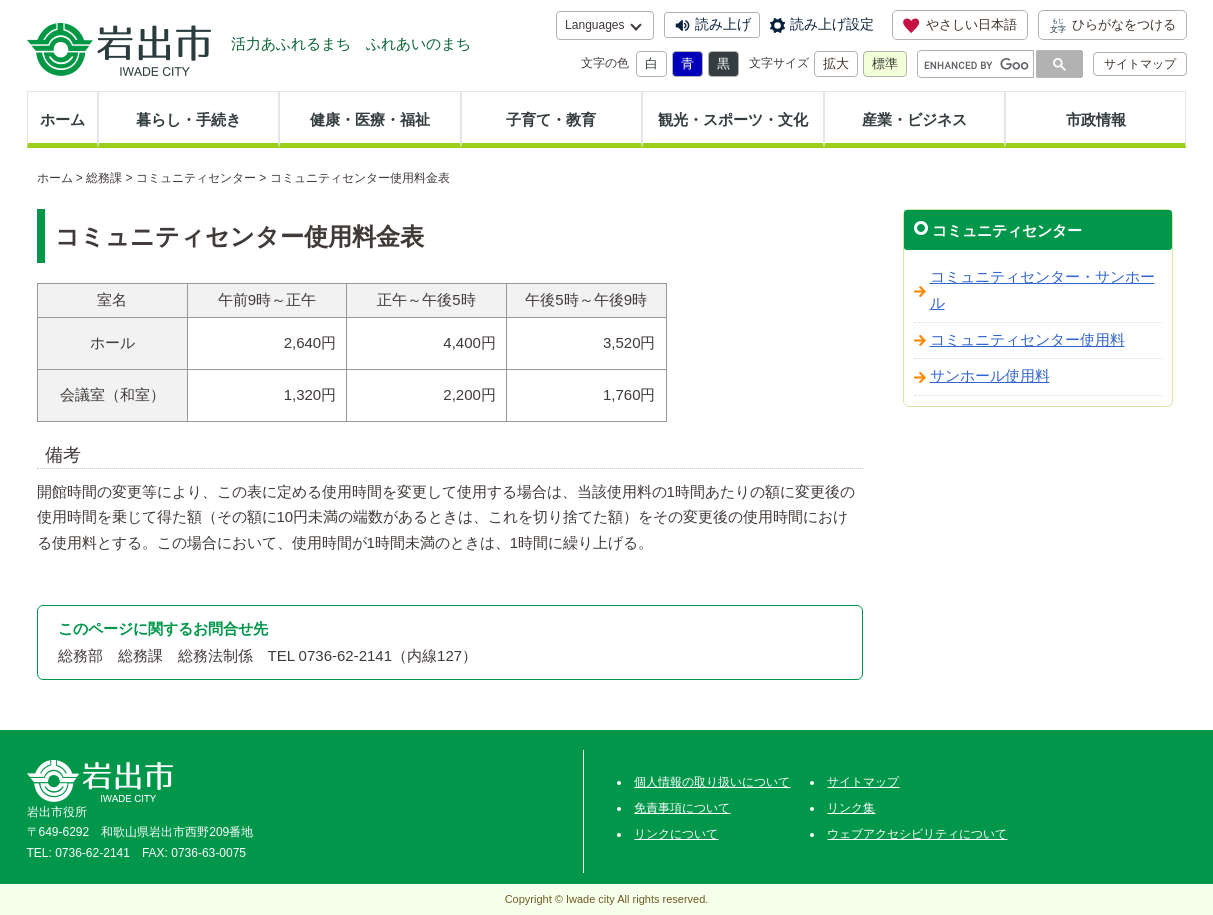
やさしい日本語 (960, 25)
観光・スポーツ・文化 (733, 119)
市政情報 (1096, 119)
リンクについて (676, 834)
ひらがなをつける (1112, 25)
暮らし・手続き (188, 119)
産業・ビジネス (914, 119)
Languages (594, 25)
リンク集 (851, 808)
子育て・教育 (551, 119)
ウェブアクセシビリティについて (917, 834)
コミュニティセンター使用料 (1027, 340)
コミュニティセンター (196, 178)
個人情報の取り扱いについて (712, 782)
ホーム (62, 119)
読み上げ (723, 24)
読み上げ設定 (832, 24)
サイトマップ (1140, 64)
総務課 (104, 178)
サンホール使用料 (990, 376)
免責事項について (682, 808)
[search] (976, 65)
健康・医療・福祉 (370, 119)
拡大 (836, 63)
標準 (885, 63)
